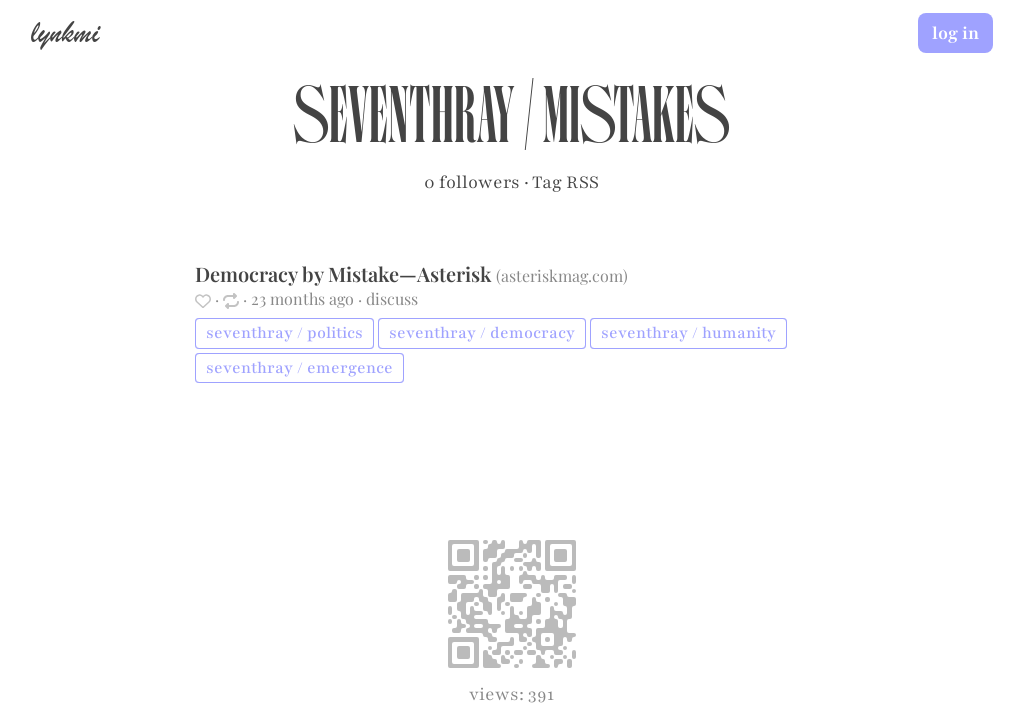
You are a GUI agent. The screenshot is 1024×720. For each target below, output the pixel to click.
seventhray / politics (284, 333)
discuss (392, 298)
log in (955, 33)
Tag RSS (565, 182)
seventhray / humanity (688, 333)
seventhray (404, 126)
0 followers (472, 182)
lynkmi (65, 32)
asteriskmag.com (562, 275)
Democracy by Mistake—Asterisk (345, 273)
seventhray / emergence (299, 368)
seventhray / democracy (482, 333)
